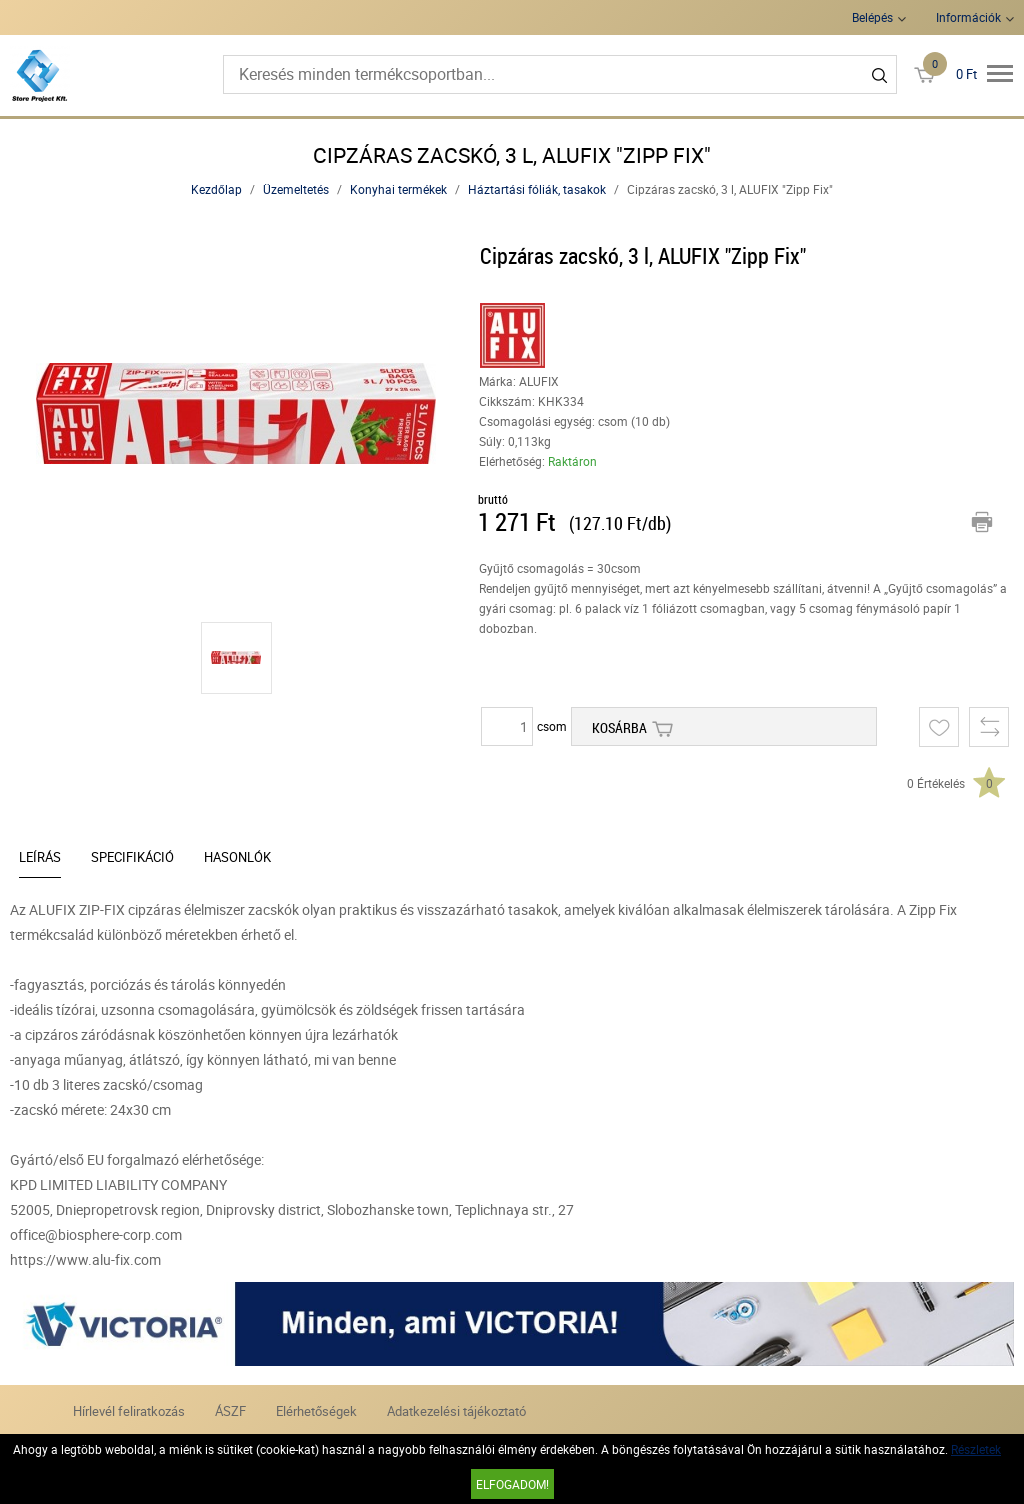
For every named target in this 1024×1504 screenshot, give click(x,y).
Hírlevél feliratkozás (129, 1411)
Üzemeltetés (296, 189)
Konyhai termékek (398, 189)
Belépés (872, 17)
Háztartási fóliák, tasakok (537, 189)
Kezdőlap (216, 189)
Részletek (976, 1449)
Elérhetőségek (316, 1411)
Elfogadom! (512, 1484)
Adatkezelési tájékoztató (456, 1411)
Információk (968, 17)
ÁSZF (230, 1411)
